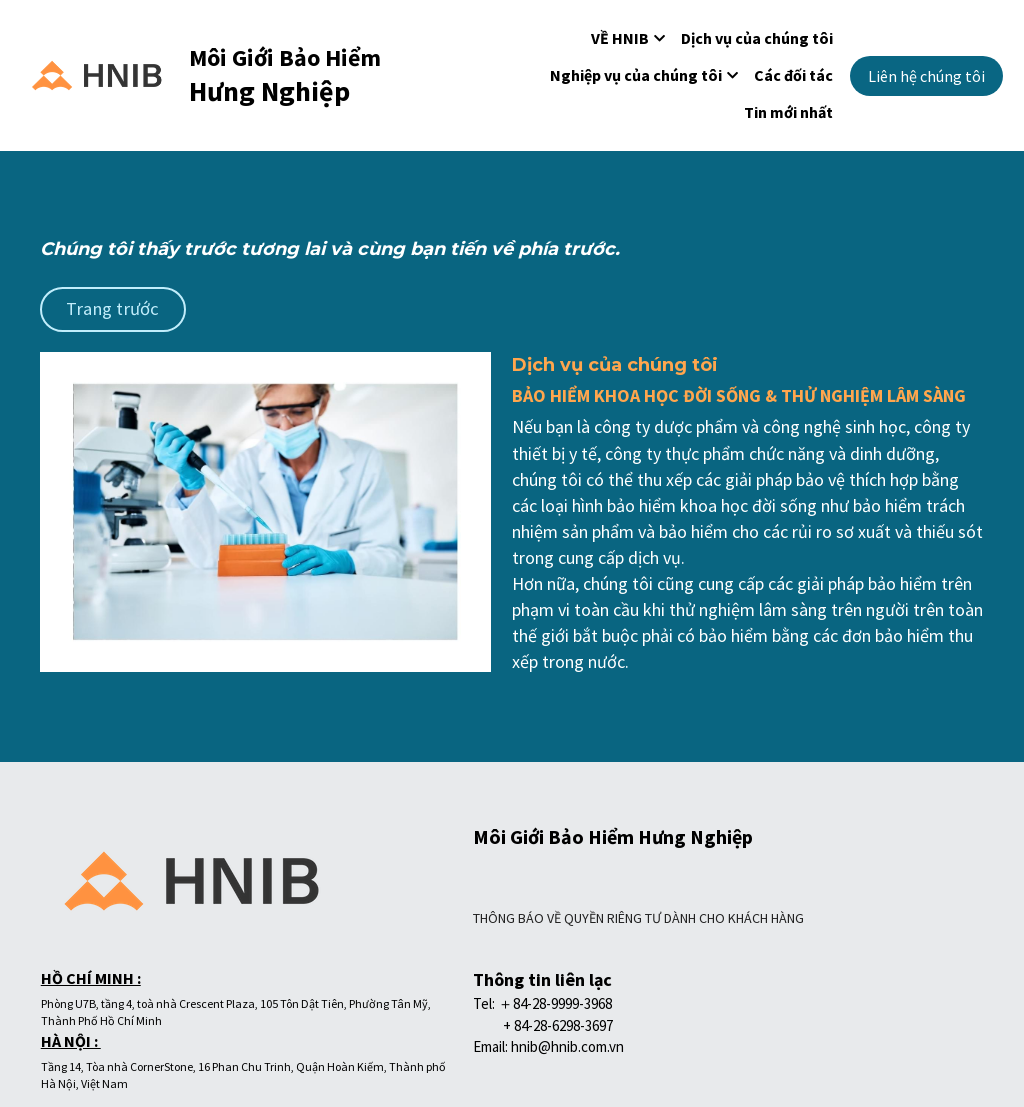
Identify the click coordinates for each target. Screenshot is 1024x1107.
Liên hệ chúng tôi (926, 76)
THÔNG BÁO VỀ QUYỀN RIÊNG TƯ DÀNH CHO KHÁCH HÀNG (287, 948)
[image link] (96, 73)
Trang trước (101, 307)
